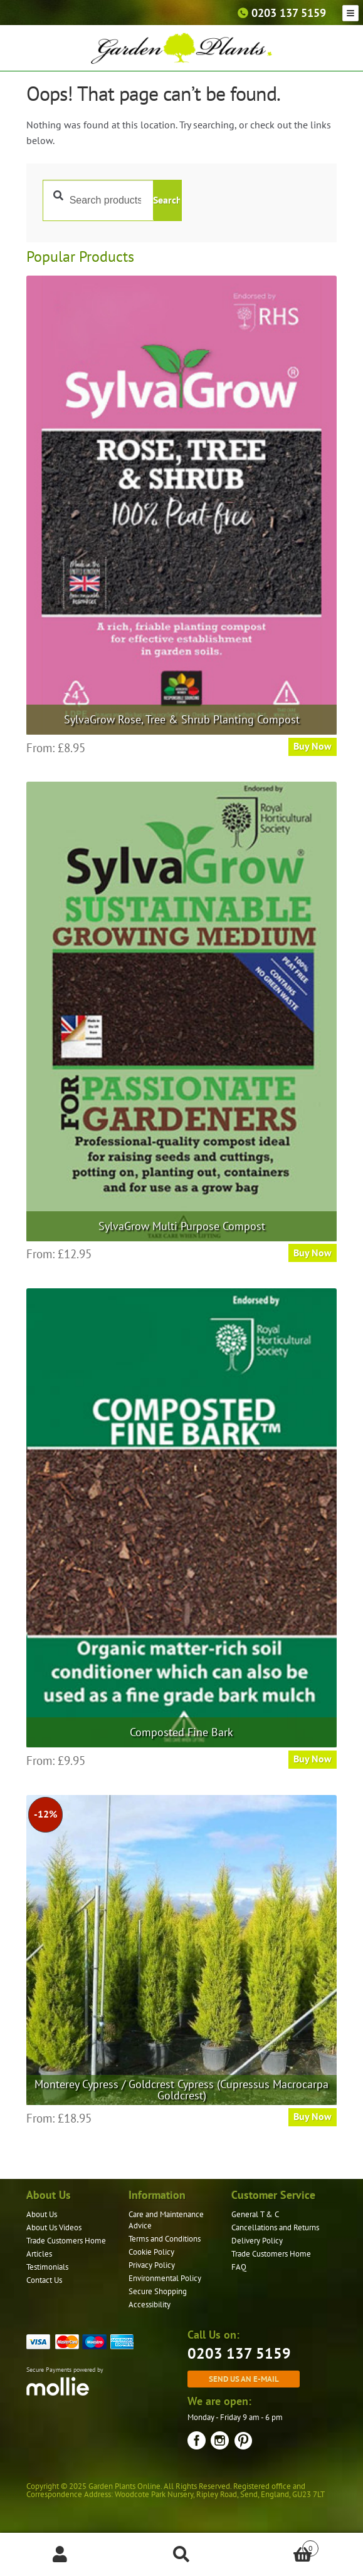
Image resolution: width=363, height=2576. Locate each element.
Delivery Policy (257, 2240)
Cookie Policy (151, 2252)
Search (167, 200)
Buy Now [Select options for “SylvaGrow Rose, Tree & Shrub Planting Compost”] (312, 746)
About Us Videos (54, 2227)
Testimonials (47, 2267)
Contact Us (44, 2280)
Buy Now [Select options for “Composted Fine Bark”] (312, 1758)
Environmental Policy (165, 2278)
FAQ (238, 2267)
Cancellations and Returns (275, 2227)
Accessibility (150, 2304)
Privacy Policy (152, 2265)
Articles (39, 2253)
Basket (280, 2546)
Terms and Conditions (165, 2238)
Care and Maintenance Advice (166, 2220)
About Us (41, 2214)
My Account (60, 2554)
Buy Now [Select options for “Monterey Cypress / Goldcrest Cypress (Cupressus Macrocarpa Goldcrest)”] (312, 2116)
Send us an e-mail (244, 2378)
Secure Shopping (158, 2291)
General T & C (255, 2214)
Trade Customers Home (66, 2240)
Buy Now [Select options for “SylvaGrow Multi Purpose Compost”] (312, 1252)
